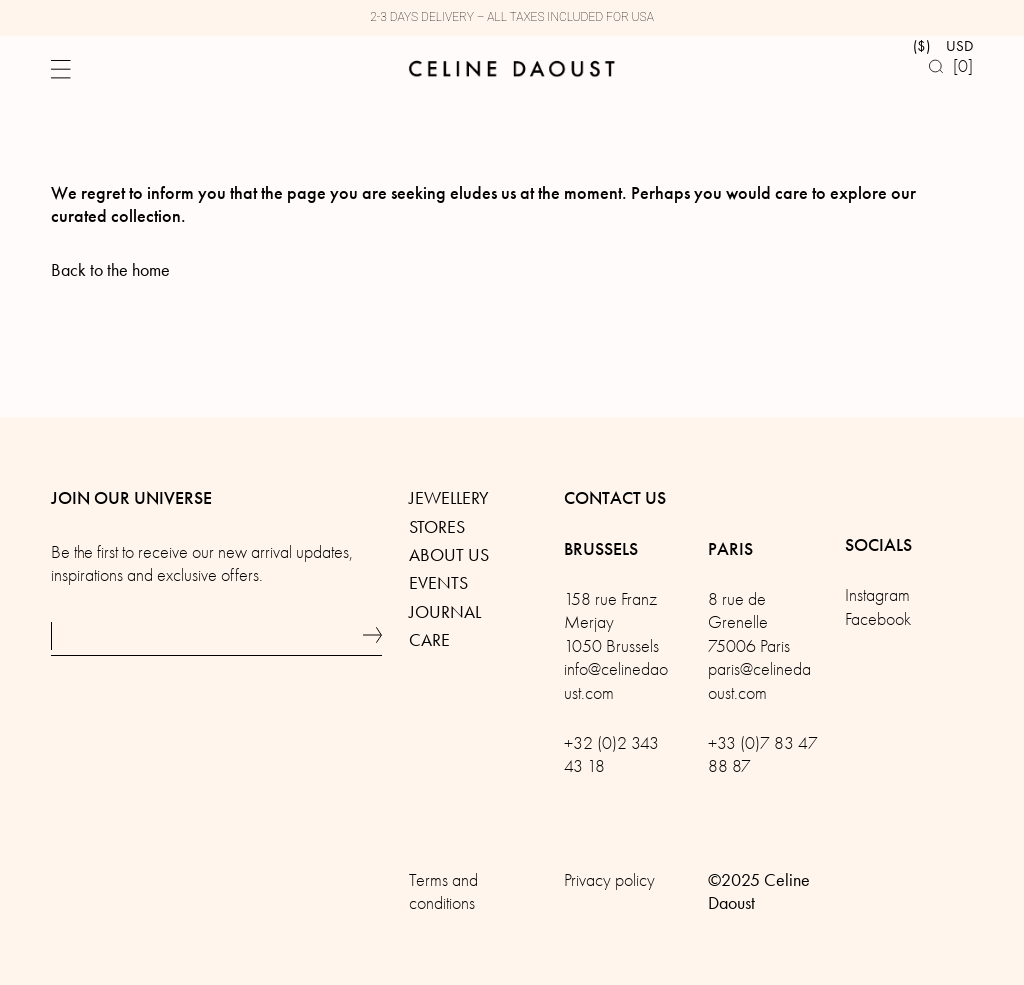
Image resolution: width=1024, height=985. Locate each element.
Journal (445, 612)
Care (429, 640)
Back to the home (110, 270)
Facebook (878, 619)
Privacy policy (609, 880)
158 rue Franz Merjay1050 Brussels (611, 623)
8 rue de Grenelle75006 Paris (749, 623)
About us (449, 555)
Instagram (877, 595)
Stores (437, 527)
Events (438, 583)
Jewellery (449, 498)
